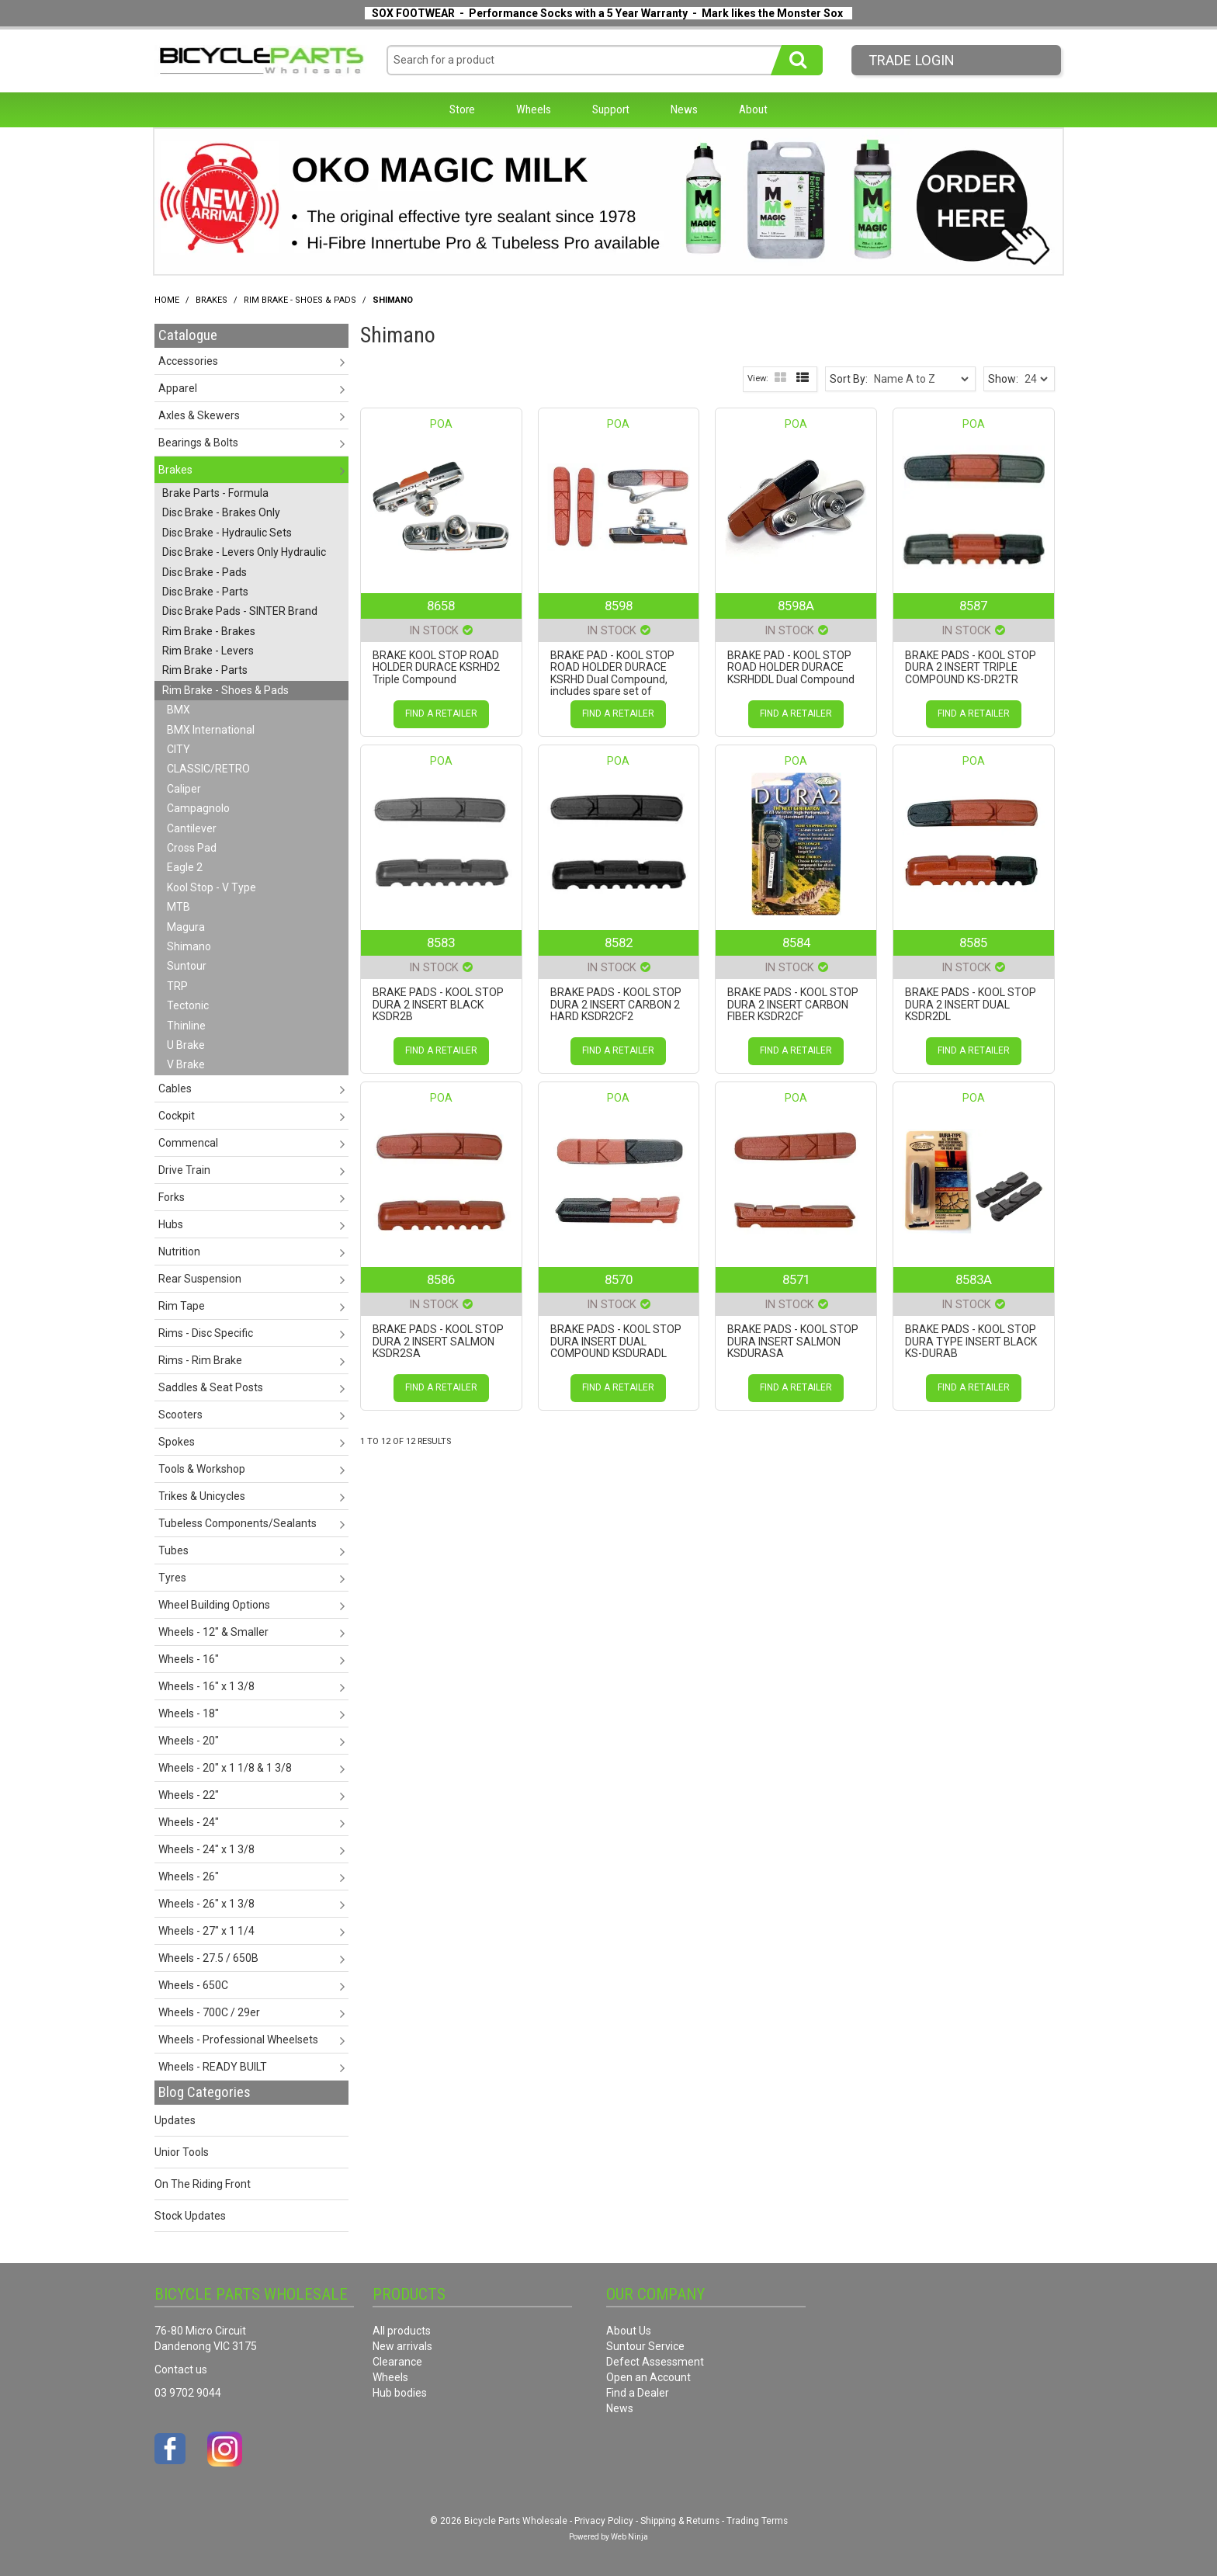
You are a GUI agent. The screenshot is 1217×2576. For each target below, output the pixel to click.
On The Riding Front (202, 2184)
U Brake (186, 1045)
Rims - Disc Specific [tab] (205, 1333)
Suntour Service (645, 2346)
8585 (973, 942)
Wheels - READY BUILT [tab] (212, 2066)
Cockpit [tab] (176, 1115)
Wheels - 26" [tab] (188, 1876)
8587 (973, 605)
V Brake (186, 1064)
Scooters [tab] (180, 1414)
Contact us (180, 2369)
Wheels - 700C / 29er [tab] (209, 2012)
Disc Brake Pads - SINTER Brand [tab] (239, 611)
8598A (796, 605)
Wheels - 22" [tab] (188, 1795)
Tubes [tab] (173, 1550)
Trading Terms (757, 2520)
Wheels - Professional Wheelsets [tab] (238, 2039)
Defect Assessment (655, 2362)
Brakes (211, 300)
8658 (441, 605)
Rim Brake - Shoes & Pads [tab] (225, 690)
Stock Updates (190, 2216)
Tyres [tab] (172, 1577)
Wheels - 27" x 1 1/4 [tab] (206, 1931)
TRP (177, 986)
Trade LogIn (912, 60)
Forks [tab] (171, 1197)
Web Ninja (629, 2537)
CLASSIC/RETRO (208, 768)
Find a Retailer (441, 713)
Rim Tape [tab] (181, 1306)
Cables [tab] (175, 1088)
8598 (619, 605)
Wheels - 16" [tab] (188, 1659)
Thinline (186, 1025)
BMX (178, 709)
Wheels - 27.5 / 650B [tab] (208, 1958)
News (684, 109)
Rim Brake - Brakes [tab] (208, 631)
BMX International (211, 730)
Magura (186, 927)
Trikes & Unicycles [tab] (201, 1496)
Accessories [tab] (188, 361)
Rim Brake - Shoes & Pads (300, 300)
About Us (628, 2330)
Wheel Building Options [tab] (214, 1605)
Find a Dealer (637, 2393)
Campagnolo (198, 808)
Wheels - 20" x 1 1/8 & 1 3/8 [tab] (225, 1768)
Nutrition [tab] (179, 1251)
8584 (796, 942)
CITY (178, 749)
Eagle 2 (185, 867)
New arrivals (402, 2346)
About (753, 109)
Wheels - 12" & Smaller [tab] (213, 1632)
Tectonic (188, 1005)
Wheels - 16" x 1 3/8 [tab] (206, 1686)
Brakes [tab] (175, 469)
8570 (619, 1279)
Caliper (184, 789)
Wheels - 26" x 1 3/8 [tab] (206, 1903)
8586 (441, 1279)
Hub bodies (400, 2393)
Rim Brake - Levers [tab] (208, 650)
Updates (175, 2120)
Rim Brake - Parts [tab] (205, 670)
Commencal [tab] (188, 1143)
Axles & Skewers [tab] (199, 415)
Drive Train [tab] (184, 1170)
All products (402, 2330)
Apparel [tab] (177, 388)
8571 (796, 1279)
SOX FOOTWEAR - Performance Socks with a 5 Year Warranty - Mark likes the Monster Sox (607, 13)
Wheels (533, 109)
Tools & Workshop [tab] (201, 1469)
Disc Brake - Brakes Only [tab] (221, 512)
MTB (178, 907)
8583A (973, 1279)
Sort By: (849, 379)
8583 (441, 942)
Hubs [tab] (170, 1224)
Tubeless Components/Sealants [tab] (237, 1523)
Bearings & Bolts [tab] (198, 442)
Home (166, 300)
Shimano (189, 946)
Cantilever (192, 828)
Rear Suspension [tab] (199, 1278)
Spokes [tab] (176, 1442)
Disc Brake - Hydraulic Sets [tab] (227, 532)
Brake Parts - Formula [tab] (215, 493)
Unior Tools (181, 2152)
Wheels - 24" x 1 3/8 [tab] (206, 1849)
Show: (1003, 379)
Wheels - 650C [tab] (193, 1985)
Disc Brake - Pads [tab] (204, 572)
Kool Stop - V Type (211, 887)
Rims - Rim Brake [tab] (200, 1360)
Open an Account (648, 2377)
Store (462, 109)
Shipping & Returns (679, 2520)
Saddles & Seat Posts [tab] (210, 1387)
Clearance (397, 2362)
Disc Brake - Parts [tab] (205, 591)
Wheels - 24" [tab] (188, 1822)
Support (610, 109)
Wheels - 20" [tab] (188, 1740)
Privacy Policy (603, 2520)
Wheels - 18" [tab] (188, 1713)
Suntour (186, 966)
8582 (619, 942)
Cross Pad (192, 848)
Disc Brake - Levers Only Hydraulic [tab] (244, 552)
